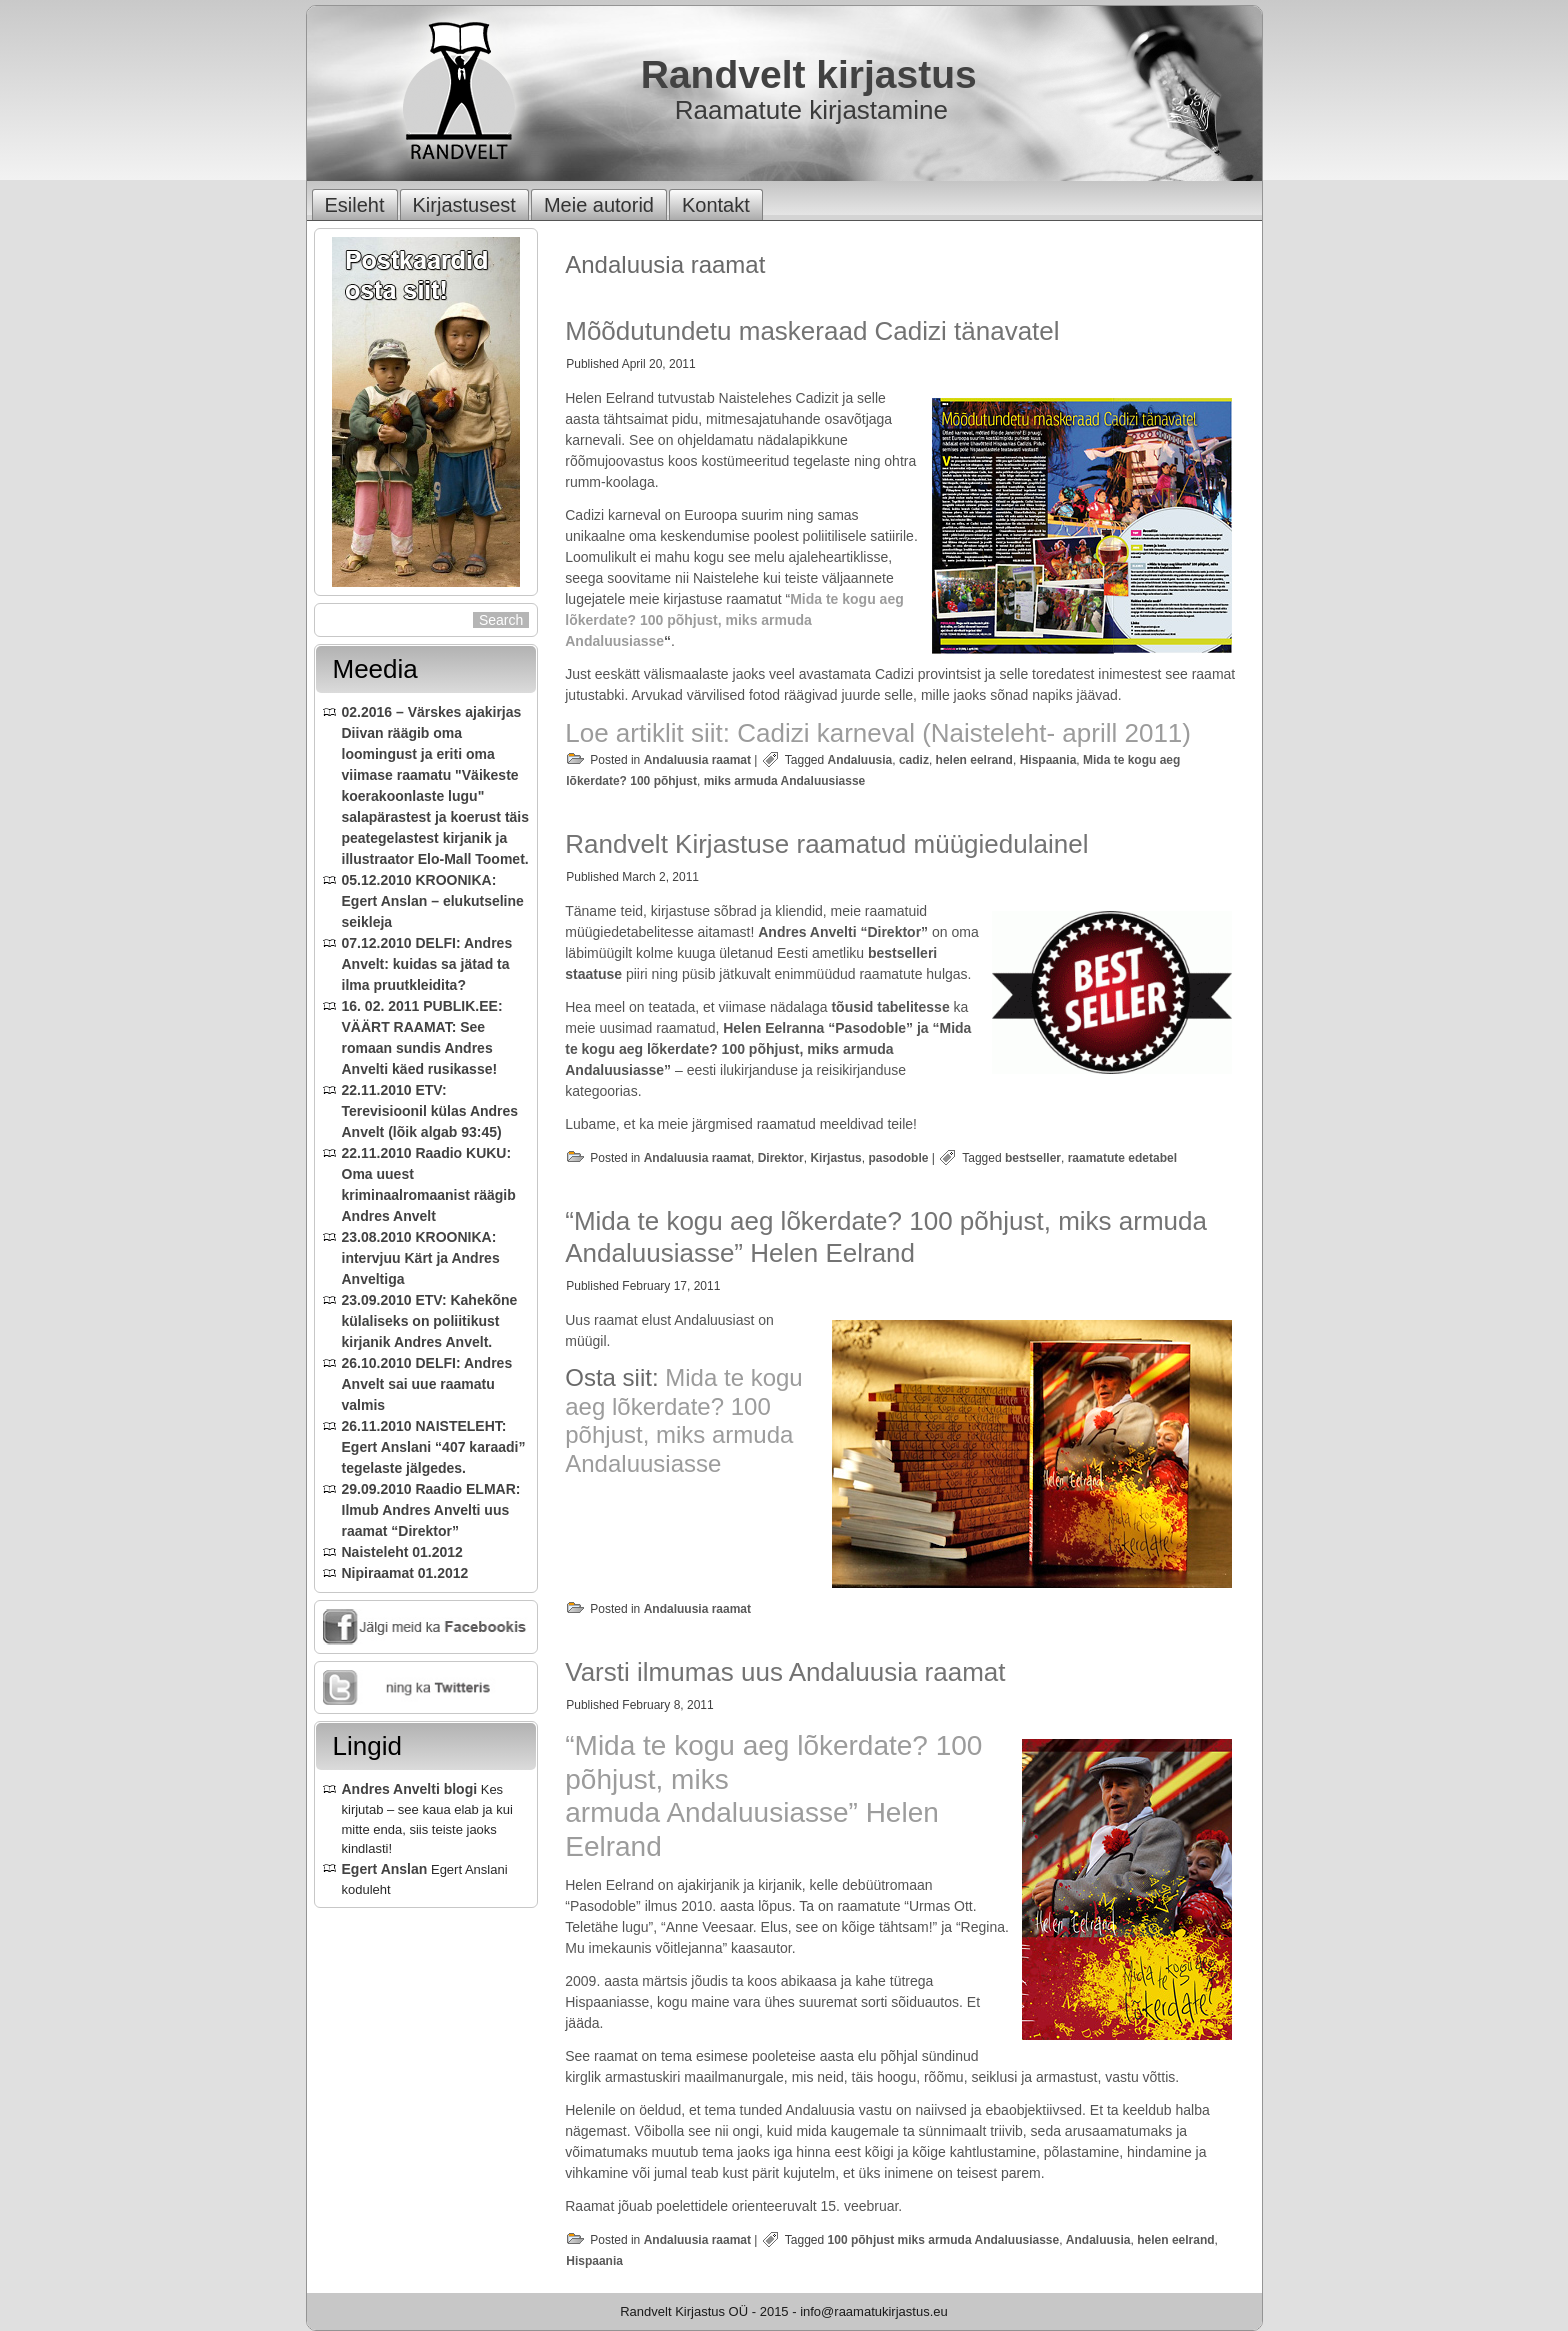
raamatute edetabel (1122, 1158)
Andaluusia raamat (697, 760)
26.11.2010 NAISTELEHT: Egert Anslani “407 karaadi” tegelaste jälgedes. (434, 1447)
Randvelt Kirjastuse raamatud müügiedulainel (826, 844)
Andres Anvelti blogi (410, 1789)
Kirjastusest (464, 205)
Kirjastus (835, 1158)
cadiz (914, 760)
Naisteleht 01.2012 (402, 1552)
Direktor (781, 1158)
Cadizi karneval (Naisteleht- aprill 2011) (964, 733)
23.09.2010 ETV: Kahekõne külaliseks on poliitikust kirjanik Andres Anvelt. (430, 1321)
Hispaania (1048, 760)
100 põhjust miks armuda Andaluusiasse (944, 2240)
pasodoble (898, 1158)
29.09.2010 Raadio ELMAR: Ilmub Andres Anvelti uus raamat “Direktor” (431, 1510)
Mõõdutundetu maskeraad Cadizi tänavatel (812, 331)
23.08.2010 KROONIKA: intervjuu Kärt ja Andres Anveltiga (421, 1258)
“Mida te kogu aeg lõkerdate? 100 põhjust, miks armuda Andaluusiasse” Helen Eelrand (886, 1236)
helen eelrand (974, 760)
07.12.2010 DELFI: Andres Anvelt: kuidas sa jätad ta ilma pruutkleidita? (427, 964)
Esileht (355, 205)
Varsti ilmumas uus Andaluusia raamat (785, 1672)
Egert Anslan (385, 1869)
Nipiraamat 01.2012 (405, 1573)
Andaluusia (860, 760)
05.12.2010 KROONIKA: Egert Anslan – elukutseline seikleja (433, 901)
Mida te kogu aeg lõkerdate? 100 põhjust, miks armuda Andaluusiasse (734, 620)
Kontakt (716, 205)
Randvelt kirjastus (809, 74)
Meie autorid (599, 205)
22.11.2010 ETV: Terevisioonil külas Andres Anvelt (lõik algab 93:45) (430, 1111)
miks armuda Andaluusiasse (785, 781)
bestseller (1033, 1158)
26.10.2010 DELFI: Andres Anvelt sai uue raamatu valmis (427, 1384)
